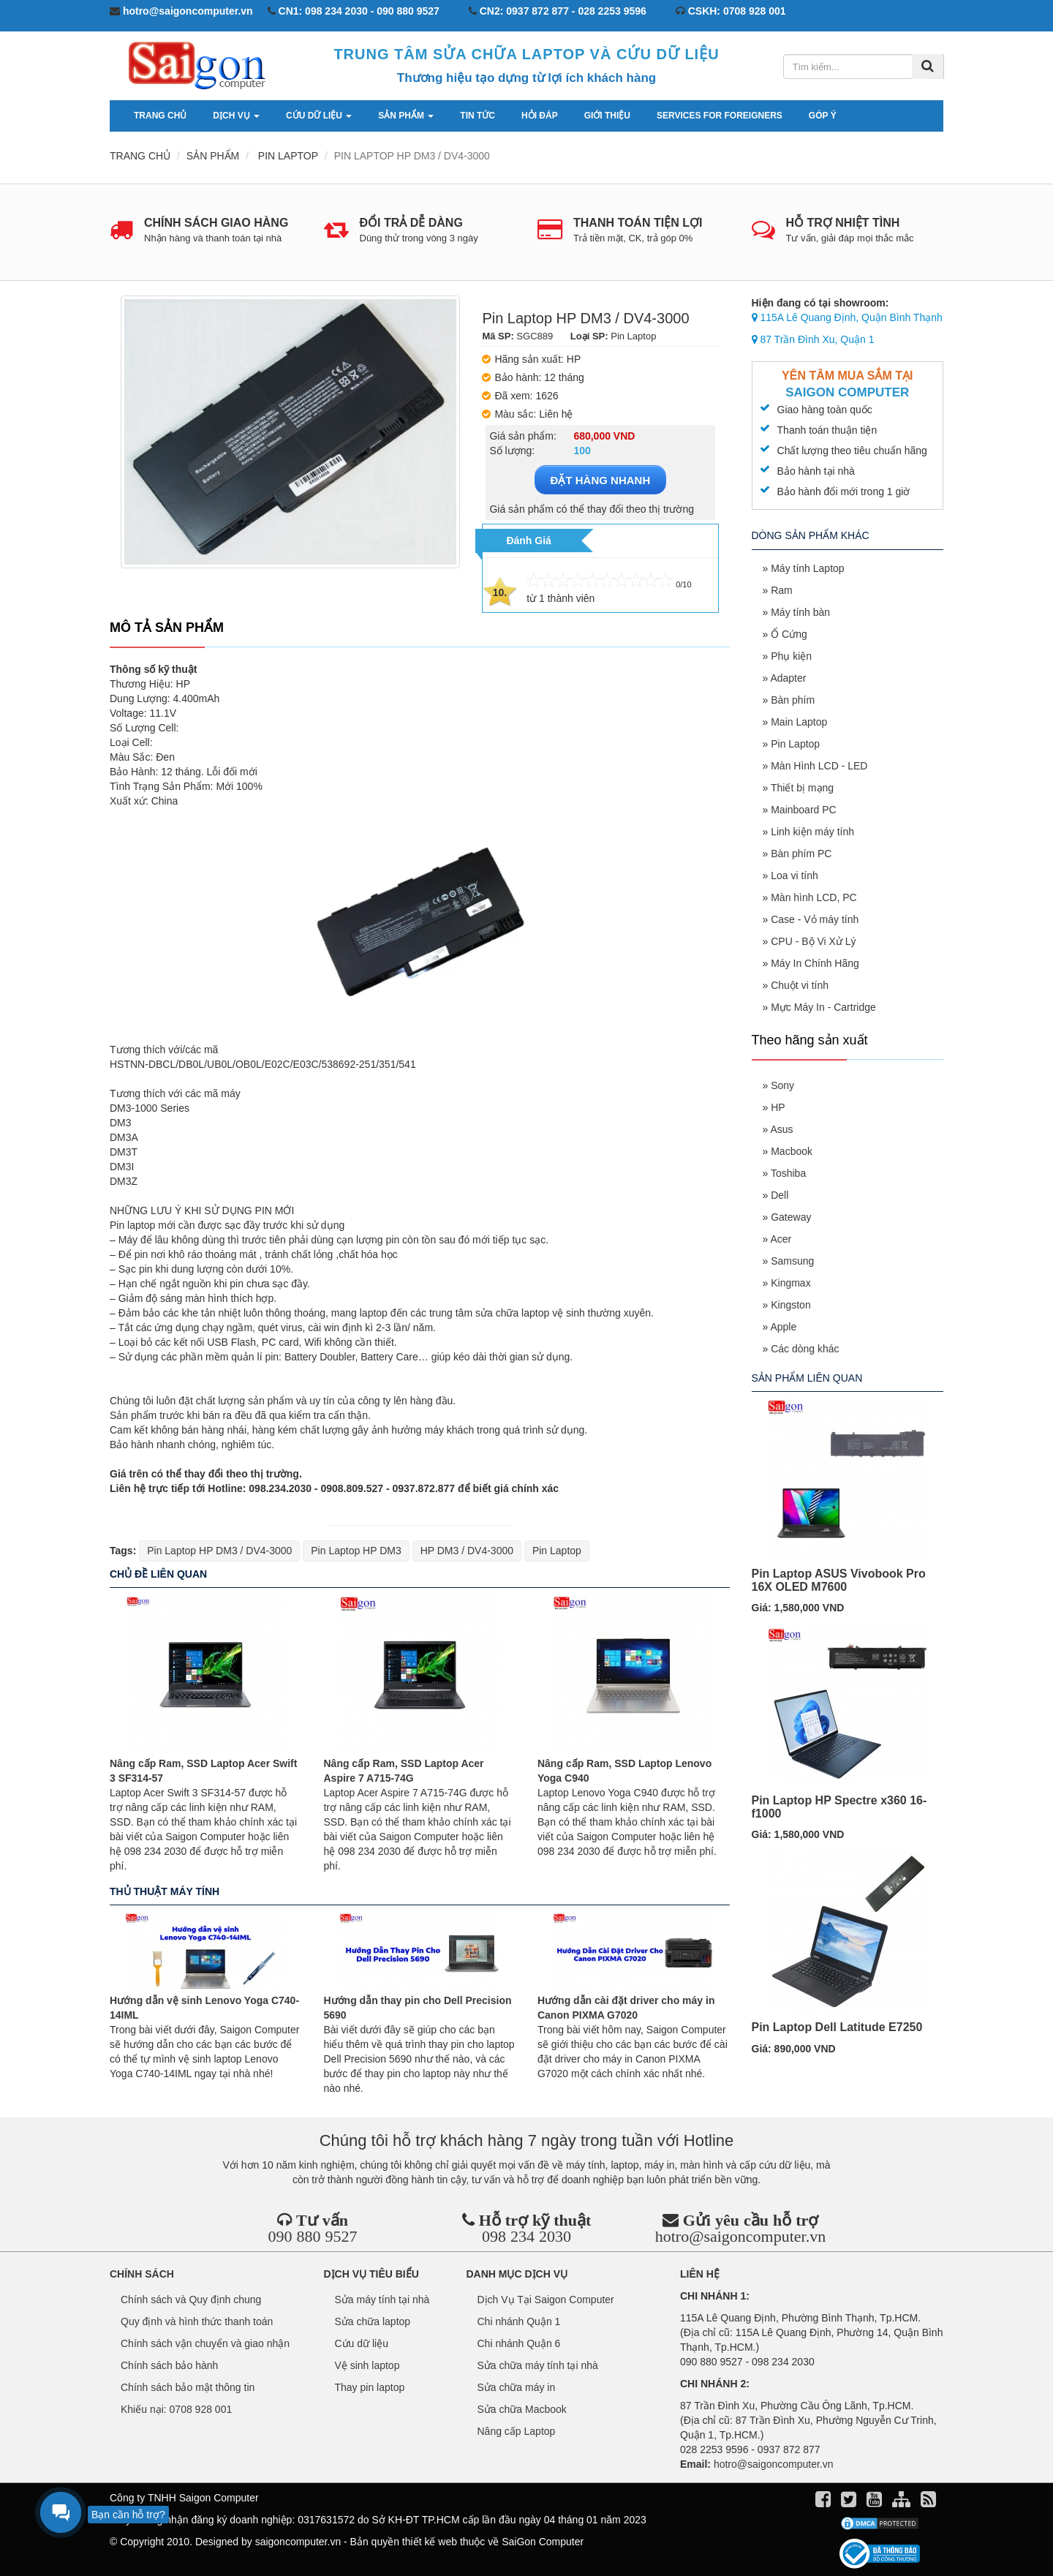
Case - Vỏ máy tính (814, 919)
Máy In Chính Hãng (815, 963)
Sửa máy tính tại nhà (382, 2299)
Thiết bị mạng (802, 788)
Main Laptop (799, 722)
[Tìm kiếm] (927, 66)
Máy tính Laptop (807, 568)
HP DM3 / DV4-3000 (466, 1550)
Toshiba (788, 1173)
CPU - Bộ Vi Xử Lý (813, 941)
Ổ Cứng (789, 634)
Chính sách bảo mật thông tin (187, 2387)
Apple (783, 1327)
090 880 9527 (312, 2236)
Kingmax (790, 1283)
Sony (782, 1085)
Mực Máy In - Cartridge (823, 1007)
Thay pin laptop (370, 2387)
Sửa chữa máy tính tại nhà (538, 2365)
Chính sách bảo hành (169, 2365)
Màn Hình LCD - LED (819, 766)
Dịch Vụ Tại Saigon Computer (546, 2299)
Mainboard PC (804, 810)
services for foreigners (719, 115)
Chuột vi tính (800, 985)
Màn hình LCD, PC (814, 897)
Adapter (788, 678)
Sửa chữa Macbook (522, 2409)
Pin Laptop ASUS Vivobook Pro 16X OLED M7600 (839, 1580)
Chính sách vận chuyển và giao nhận (205, 2343)
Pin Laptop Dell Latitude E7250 (837, 2027)
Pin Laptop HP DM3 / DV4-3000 (219, 1550)
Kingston (790, 1305)
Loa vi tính (794, 875)
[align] (902, 2502)
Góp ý (823, 115)
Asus (781, 1129)
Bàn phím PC (801, 853)
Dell (779, 1195)
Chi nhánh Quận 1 (519, 2321)
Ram (782, 590)
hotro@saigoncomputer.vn (740, 2236)
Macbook (791, 1151)
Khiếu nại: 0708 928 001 (176, 2409)
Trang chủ (160, 115)
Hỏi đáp (539, 115)
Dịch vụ (236, 115)
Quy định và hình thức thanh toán (197, 2321)
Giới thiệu (607, 115)
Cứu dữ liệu (319, 115)
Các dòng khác (805, 1349)
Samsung (792, 1261)
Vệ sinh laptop (367, 2365)
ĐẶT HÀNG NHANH (601, 480)
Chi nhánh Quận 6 (519, 2343)
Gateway (791, 1217)
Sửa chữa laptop (373, 2321)
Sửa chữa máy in (517, 2387)
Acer (780, 1239)
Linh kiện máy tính (812, 831)
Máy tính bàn (800, 612)
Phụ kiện (791, 656)
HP (778, 1107)
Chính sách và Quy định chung (191, 2299)
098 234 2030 (526, 2236)
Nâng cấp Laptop (517, 2431)
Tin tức (477, 115)
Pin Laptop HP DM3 (356, 1550)
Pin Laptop (556, 1550)
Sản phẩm (406, 115)
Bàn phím (793, 700)
